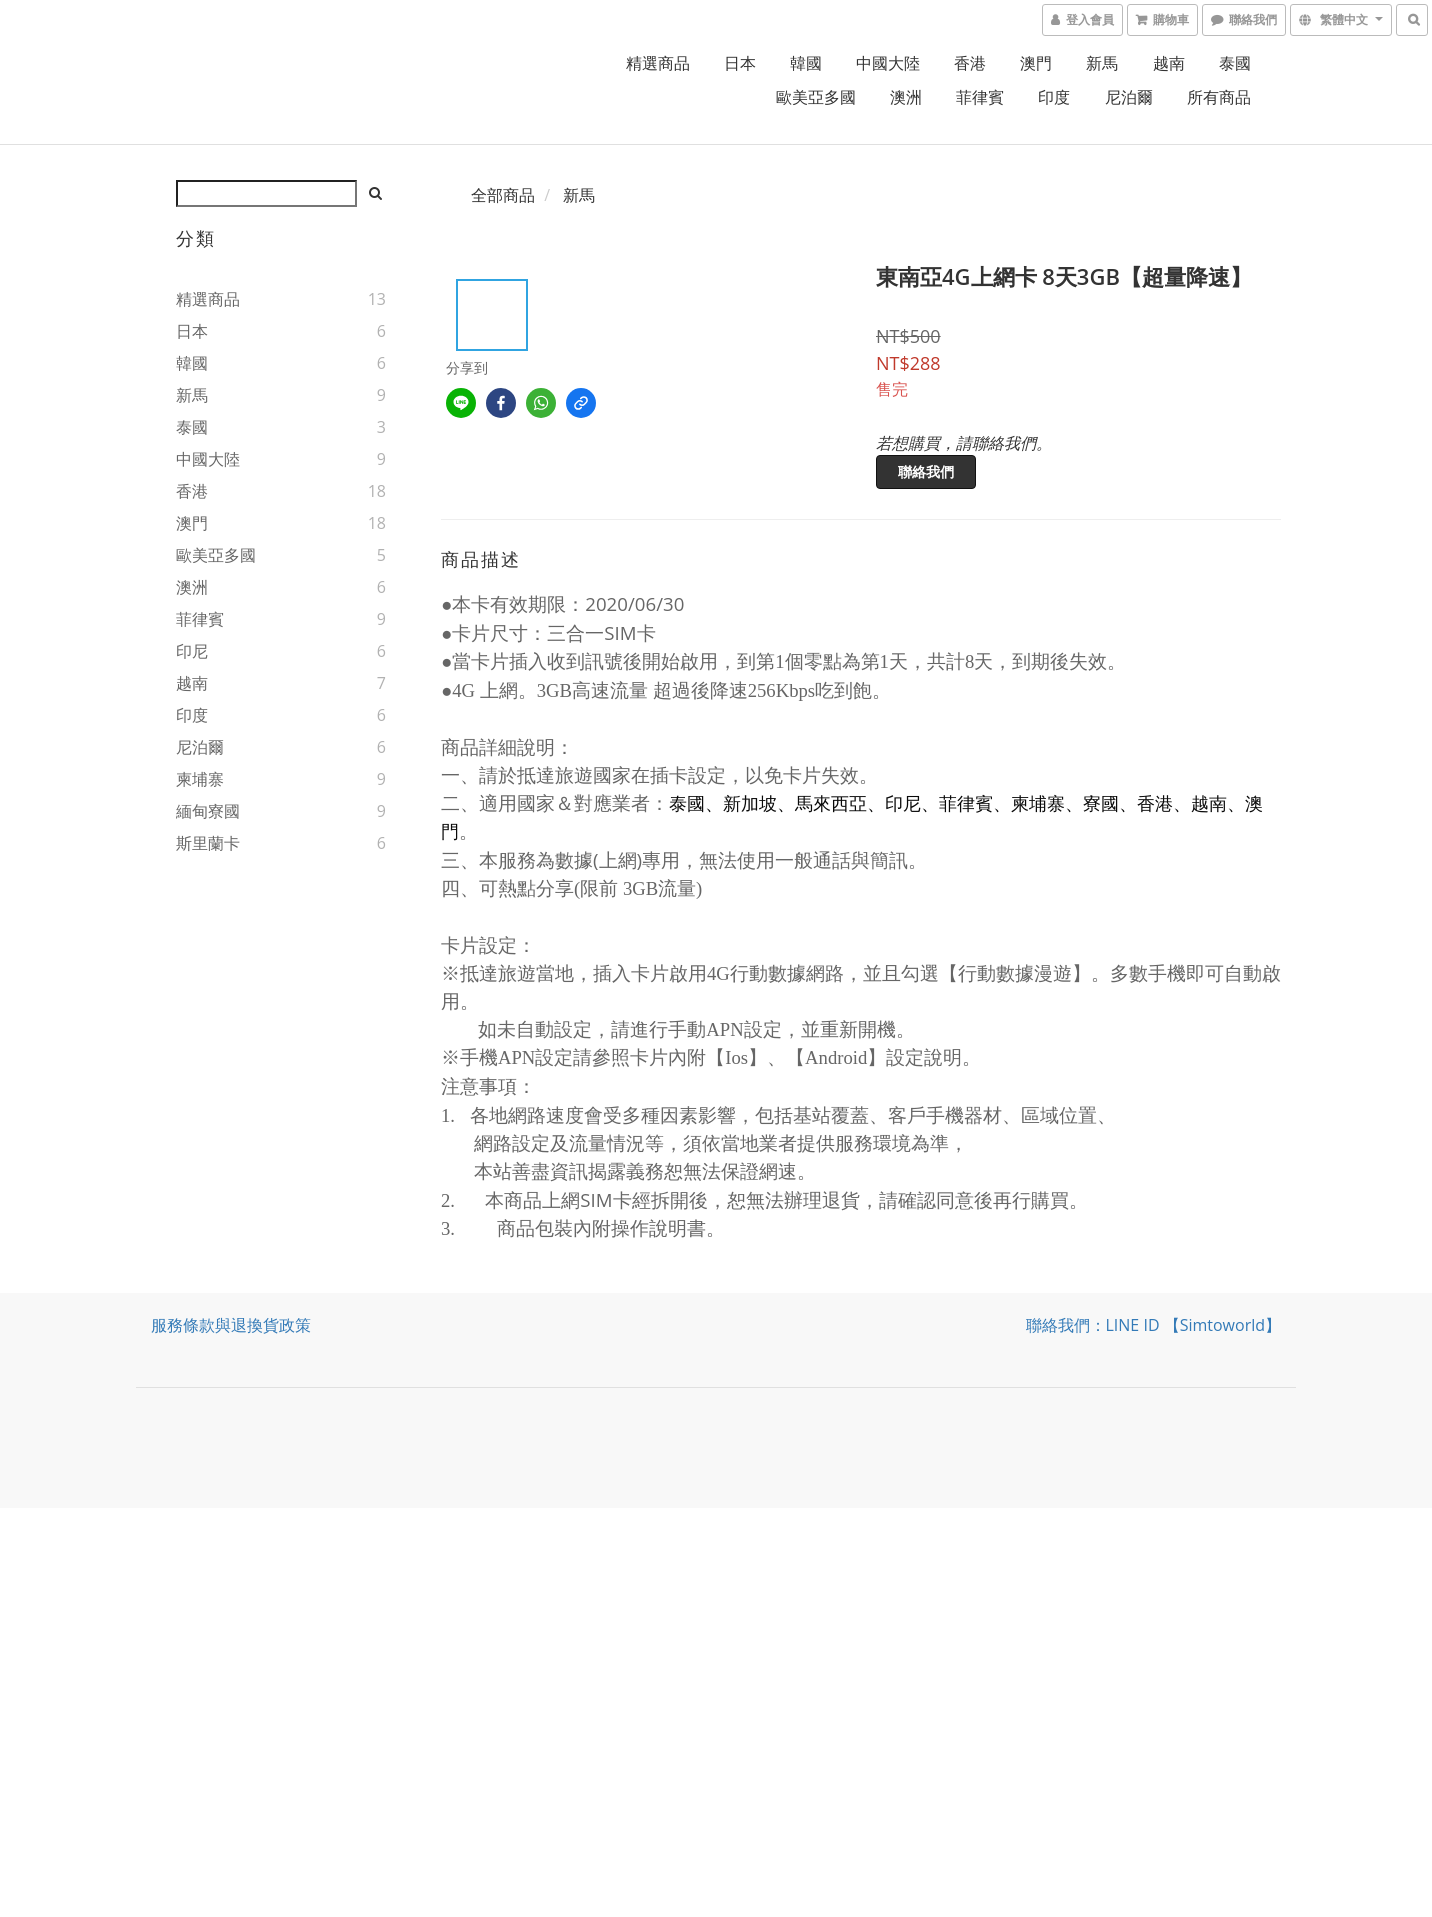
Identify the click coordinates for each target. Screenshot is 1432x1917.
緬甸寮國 (208, 811)
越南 (1169, 63)
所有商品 (1219, 97)
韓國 (806, 63)
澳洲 (906, 97)
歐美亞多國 (816, 97)
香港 (970, 63)
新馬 (1102, 63)
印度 (1054, 97)
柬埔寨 (200, 779)
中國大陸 (888, 63)
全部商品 (503, 195)
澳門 (1036, 63)
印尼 (192, 651)
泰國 (1235, 63)
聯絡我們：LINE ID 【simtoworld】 (1154, 1325)
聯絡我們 (926, 471)
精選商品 (658, 63)
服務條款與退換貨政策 (231, 1325)
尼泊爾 (1129, 97)
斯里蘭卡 (208, 843)
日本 (740, 63)
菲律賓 (980, 97)
